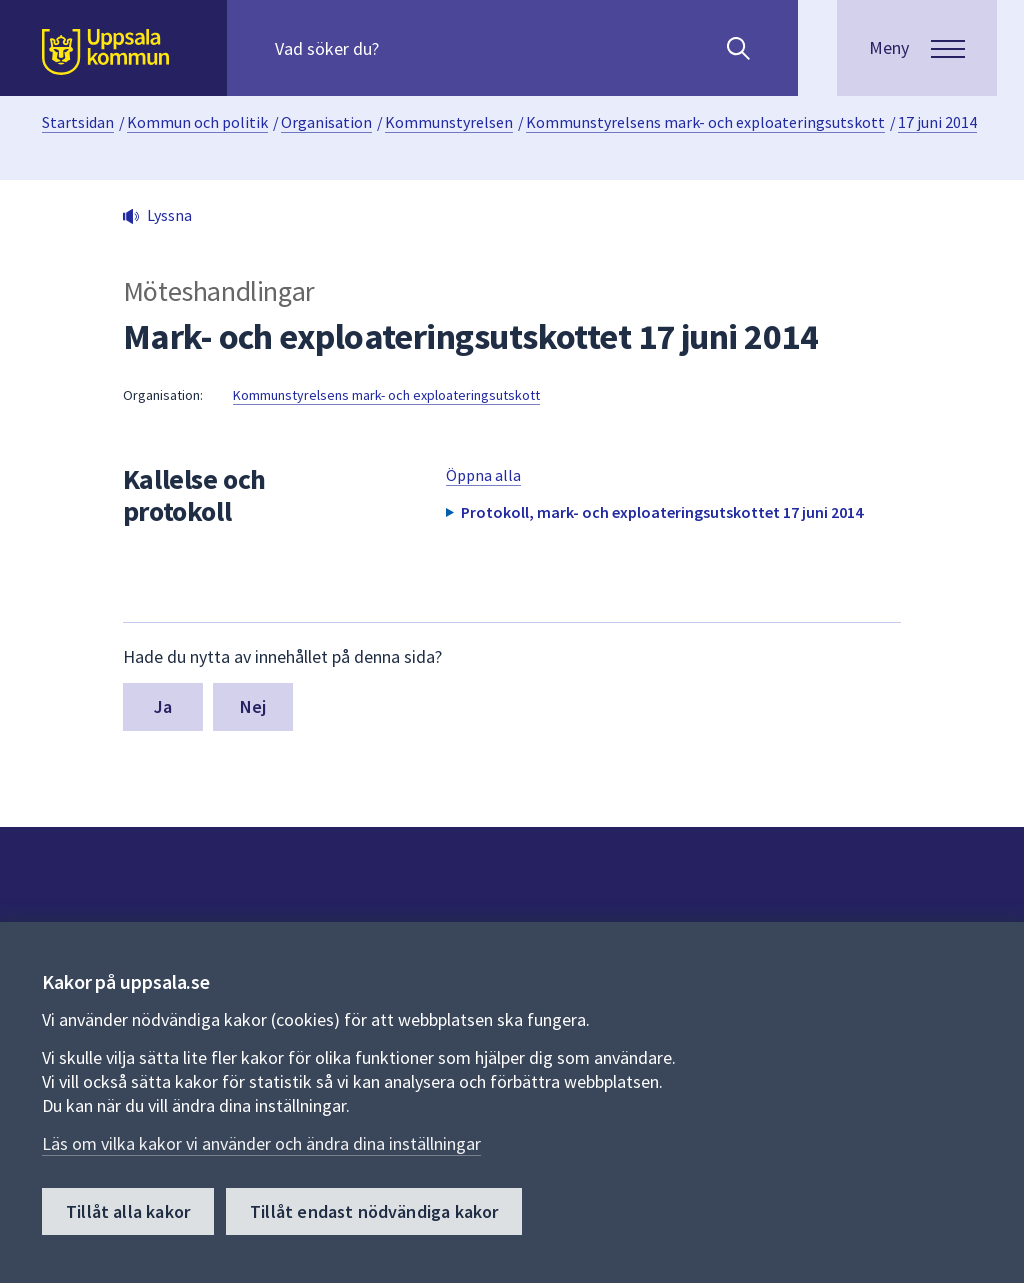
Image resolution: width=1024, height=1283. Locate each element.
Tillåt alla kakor (128, 1212)
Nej (253, 706)
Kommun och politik (197, 122)
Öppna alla (483, 475)
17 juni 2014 (937, 122)
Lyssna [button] (169, 215)
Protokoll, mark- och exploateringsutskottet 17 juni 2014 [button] (662, 512)
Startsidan (78, 122)
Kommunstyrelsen (449, 122)
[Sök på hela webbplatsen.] (403, 48)
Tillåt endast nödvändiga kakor (374, 1212)
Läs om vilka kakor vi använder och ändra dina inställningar (261, 1144)
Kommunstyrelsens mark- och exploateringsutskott (705, 122)
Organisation (326, 122)
